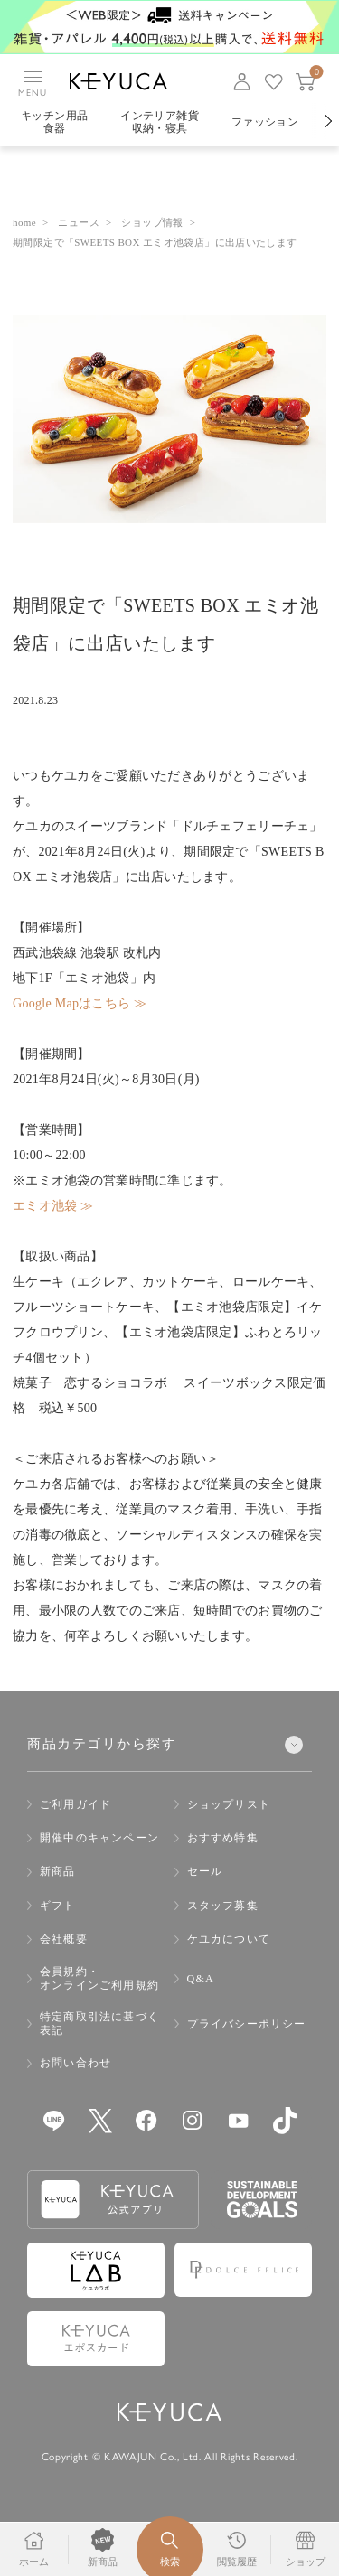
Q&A (200, 1978)
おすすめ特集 (223, 1837)
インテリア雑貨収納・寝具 (159, 122)
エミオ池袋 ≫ (53, 1206)
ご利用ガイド (75, 1804)
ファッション (264, 122)
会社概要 (64, 1939)
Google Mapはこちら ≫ (79, 1003)
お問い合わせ (75, 2062)
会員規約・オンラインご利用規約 (99, 1978)
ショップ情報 (152, 222)
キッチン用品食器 (54, 122)
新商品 (58, 1871)
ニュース (78, 222)
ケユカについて (228, 1939)
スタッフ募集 (223, 1905)
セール (205, 1871)
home (24, 222)
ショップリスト (228, 1804)
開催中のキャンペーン (99, 1837)
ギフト (58, 1905)
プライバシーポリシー (246, 2024)
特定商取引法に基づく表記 (99, 2023)
